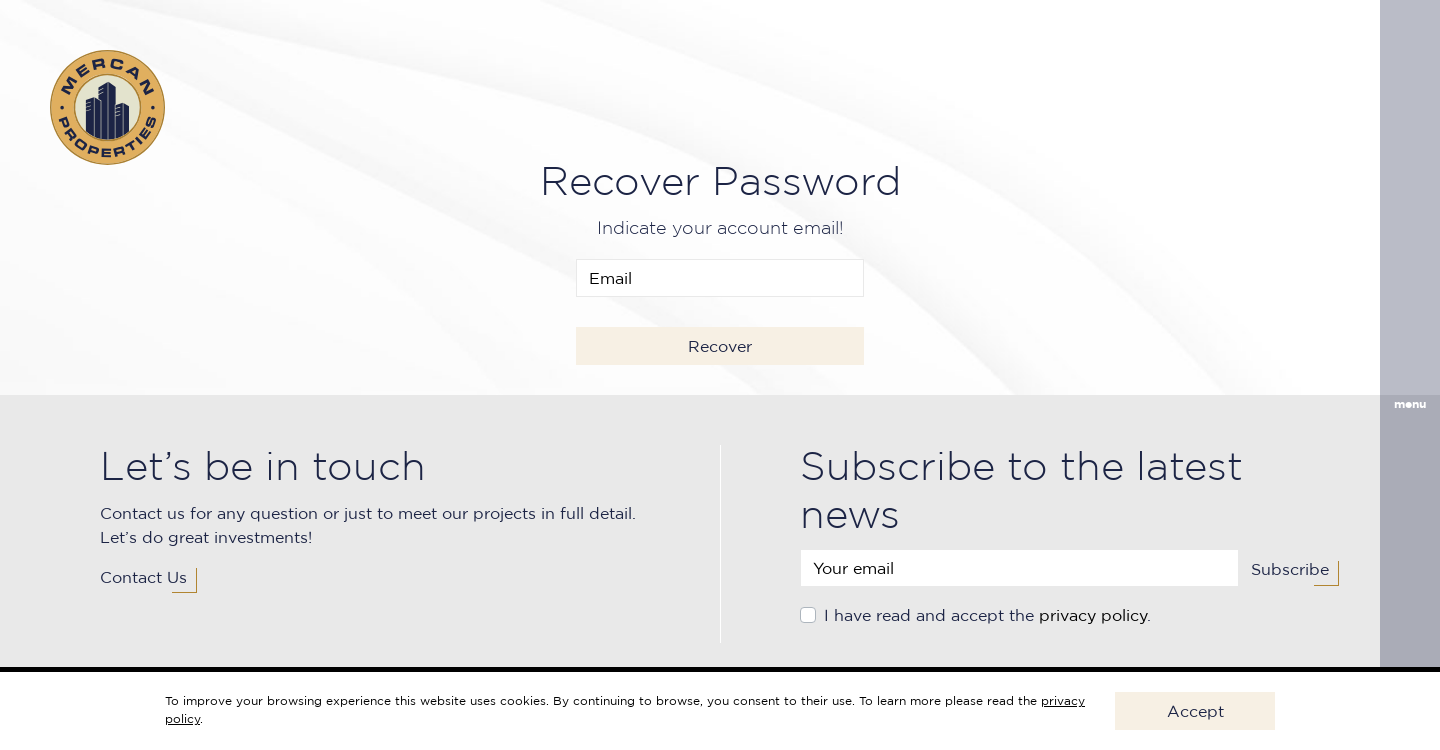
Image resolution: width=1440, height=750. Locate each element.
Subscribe (1290, 569)
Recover (720, 346)
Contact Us (143, 577)
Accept (1195, 711)
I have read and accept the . (987, 615)
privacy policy (1093, 615)
